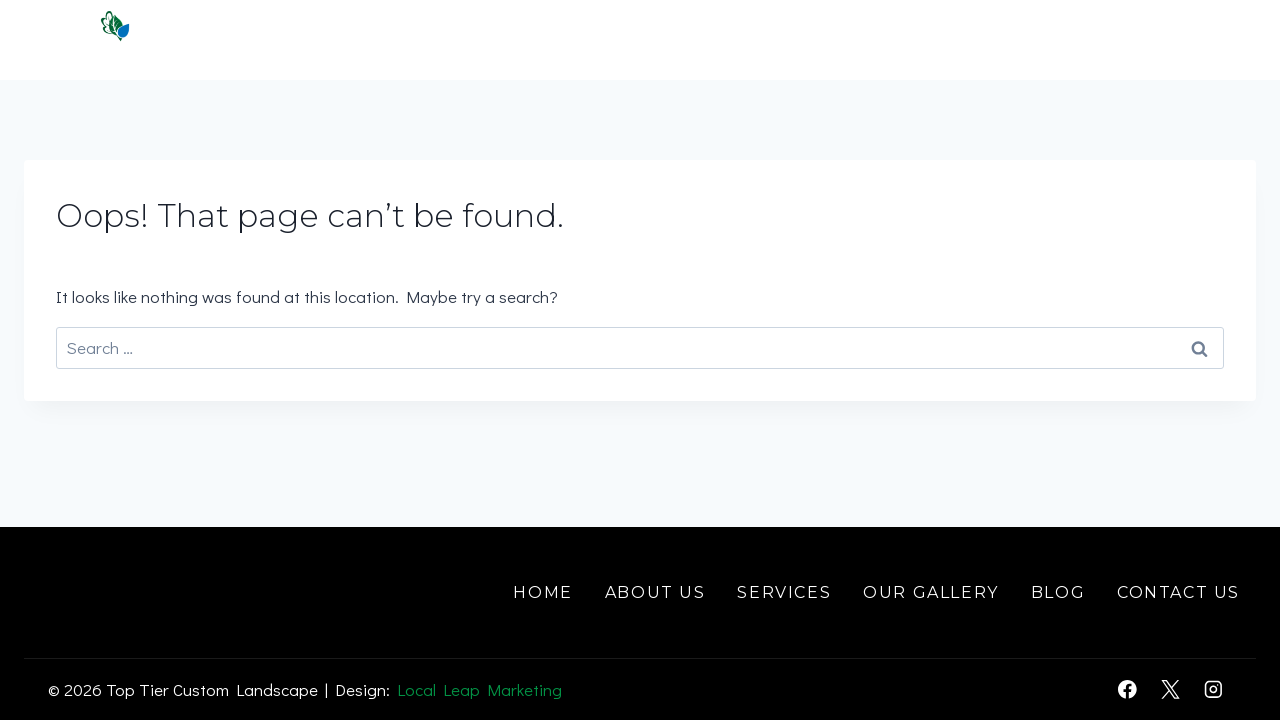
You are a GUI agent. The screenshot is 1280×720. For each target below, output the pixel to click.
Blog (1058, 592)
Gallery (1010, 39)
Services (784, 592)
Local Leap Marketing (479, 689)
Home (548, 39)
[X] (1170, 689)
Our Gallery (931, 592)
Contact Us (1168, 39)
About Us (654, 592)
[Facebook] (1127, 689)
